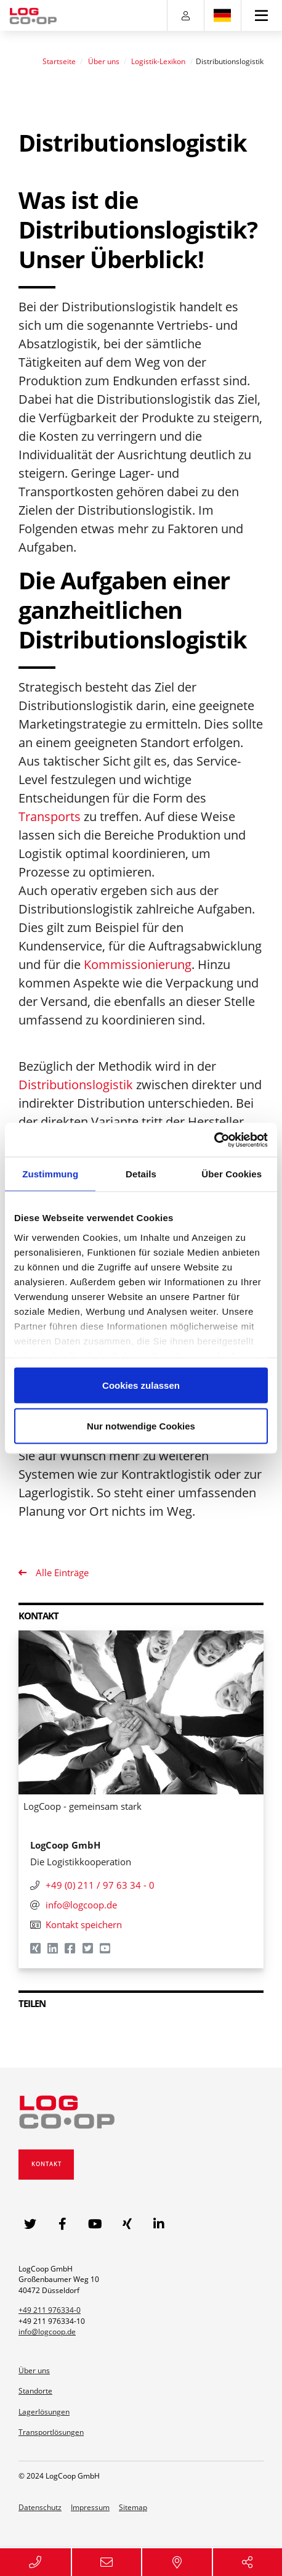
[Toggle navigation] (262, 15)
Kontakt (46, 2164)
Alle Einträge (61, 1572)
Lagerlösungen (44, 2411)
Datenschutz (40, 2507)
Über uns (103, 61)
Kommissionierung (137, 964)
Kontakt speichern (76, 1924)
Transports (49, 816)
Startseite (59, 61)
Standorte (35, 2390)
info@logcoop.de (47, 2331)
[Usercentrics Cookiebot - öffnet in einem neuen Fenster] (214, 1140)
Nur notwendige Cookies (141, 1425)
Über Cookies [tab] (231, 1174)
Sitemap (133, 2507)
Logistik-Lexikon (158, 61)
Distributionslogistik (75, 1084)
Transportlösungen (51, 2432)
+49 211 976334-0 (49, 2310)
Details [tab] (141, 1174)
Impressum (90, 2507)
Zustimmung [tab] (50, 1174)
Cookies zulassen (141, 1385)
